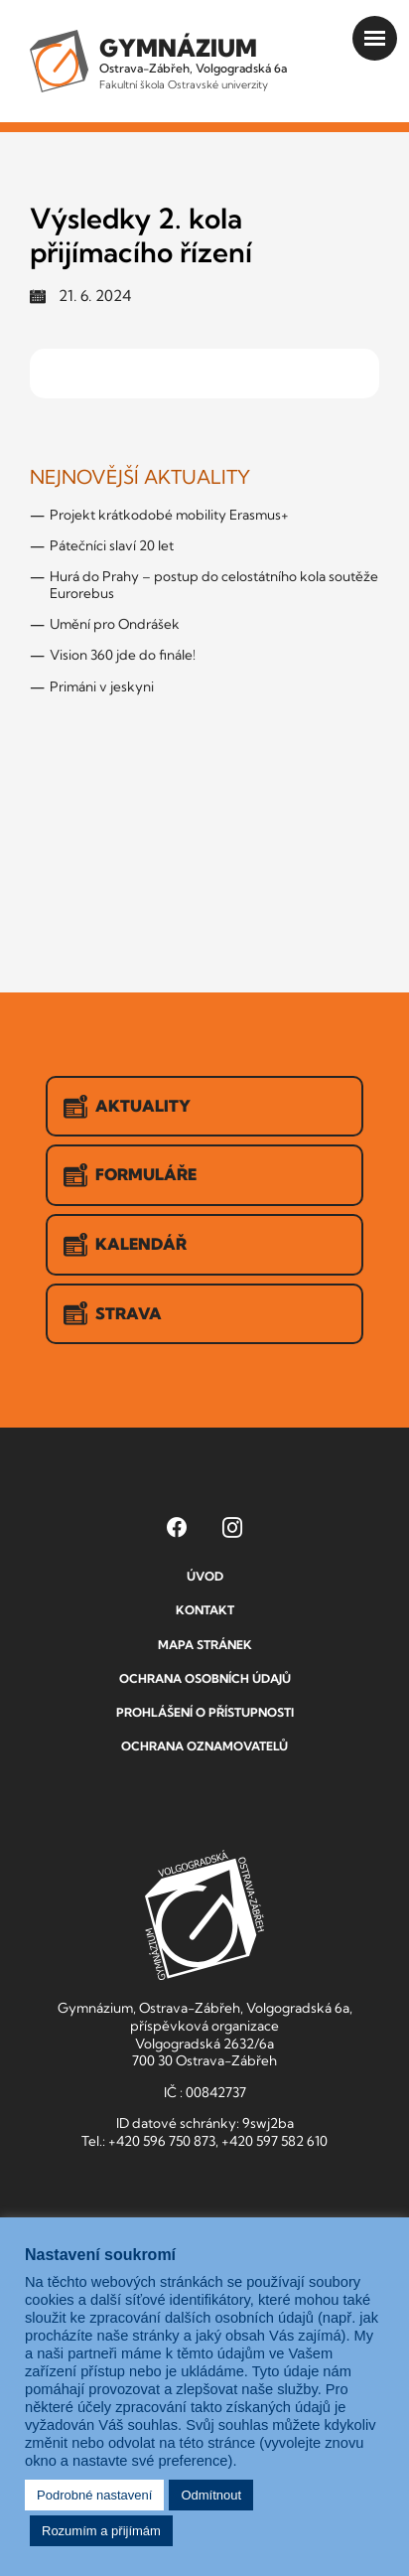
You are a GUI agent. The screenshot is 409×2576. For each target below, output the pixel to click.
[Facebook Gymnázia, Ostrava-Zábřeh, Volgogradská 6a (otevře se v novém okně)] (177, 1527)
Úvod (205, 1576)
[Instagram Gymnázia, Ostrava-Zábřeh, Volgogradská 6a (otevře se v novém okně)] (232, 1527)
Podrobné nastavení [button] (94, 2495)
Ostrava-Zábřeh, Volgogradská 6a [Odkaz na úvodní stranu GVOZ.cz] (193, 62)
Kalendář (125, 1245)
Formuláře (130, 1175)
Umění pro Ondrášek (115, 624)
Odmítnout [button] (211, 2495)
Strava (113, 1313)
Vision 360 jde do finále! (123, 655)
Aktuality (127, 1107)
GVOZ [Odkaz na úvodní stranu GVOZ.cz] (204, 1915)
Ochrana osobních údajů (205, 1678)
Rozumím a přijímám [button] (101, 2530)
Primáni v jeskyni (102, 686)
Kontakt (205, 1609)
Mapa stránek (205, 1644)
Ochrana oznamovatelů (204, 1746)
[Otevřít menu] (374, 38)
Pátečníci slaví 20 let (112, 545)
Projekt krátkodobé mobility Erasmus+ (169, 515)
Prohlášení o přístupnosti (205, 1712)
